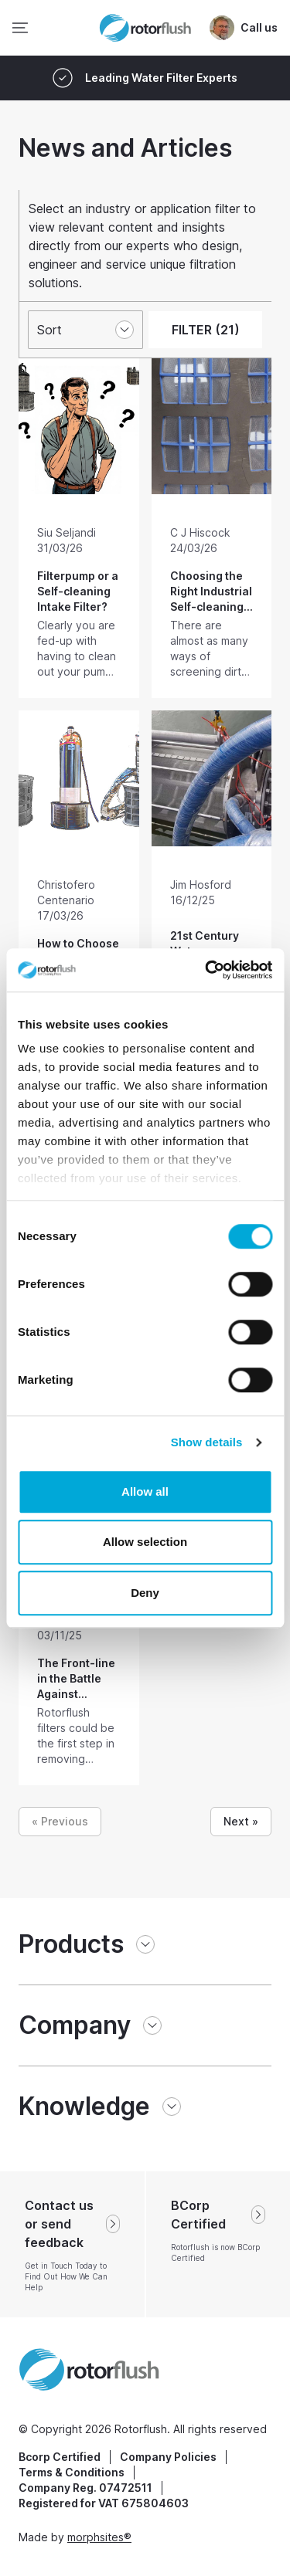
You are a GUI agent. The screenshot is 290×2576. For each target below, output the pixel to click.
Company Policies (168, 2456)
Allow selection (145, 1541)
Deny (145, 1592)
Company (75, 2025)
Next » (240, 1821)
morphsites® (99, 2537)
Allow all (145, 1491)
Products (71, 1944)
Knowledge (84, 2106)
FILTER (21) (206, 329)
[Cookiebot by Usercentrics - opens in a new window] (206, 970)
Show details (207, 1442)
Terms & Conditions (72, 2472)
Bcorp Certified (60, 2456)
